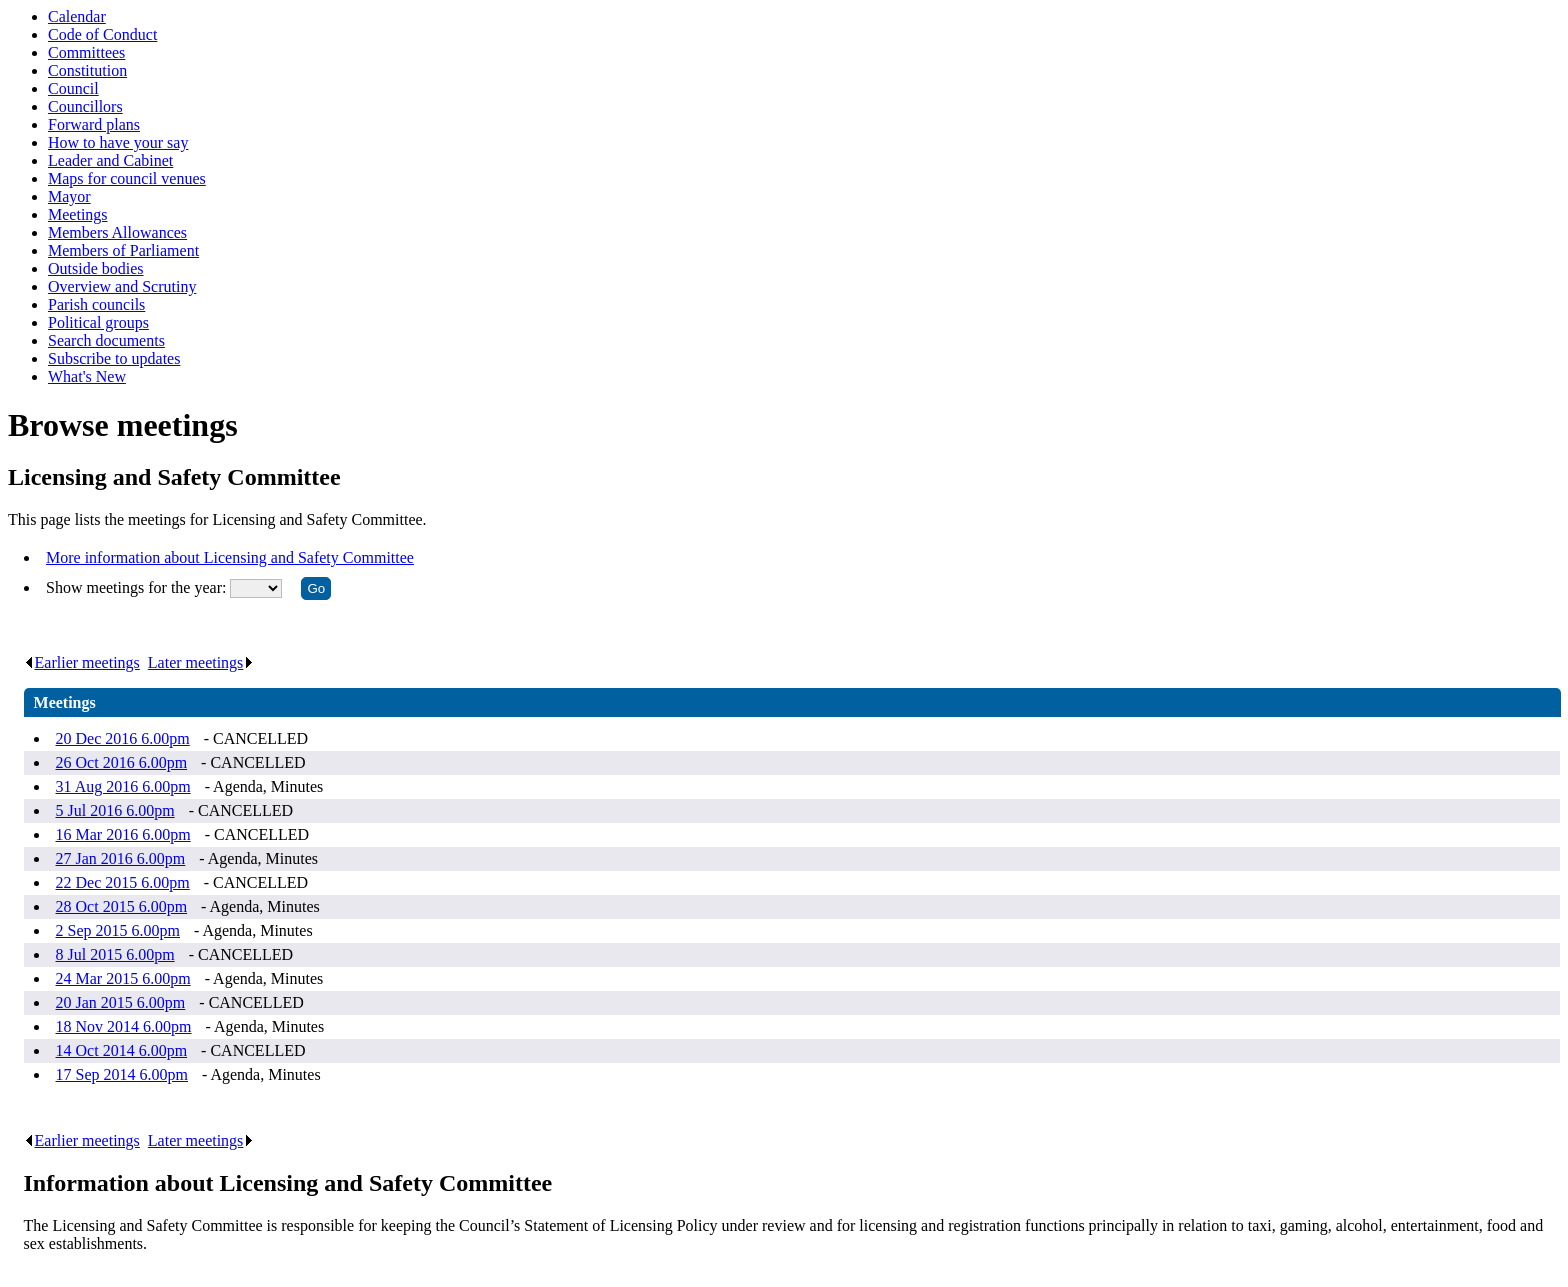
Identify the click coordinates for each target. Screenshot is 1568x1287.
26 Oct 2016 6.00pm (122, 762)
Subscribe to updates (114, 358)
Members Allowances (117, 232)
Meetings (78, 214)
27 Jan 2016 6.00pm (121, 858)
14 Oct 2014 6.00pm (122, 1050)
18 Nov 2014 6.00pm (124, 1026)
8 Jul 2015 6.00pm (115, 954)
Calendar (77, 16)
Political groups (98, 322)
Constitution (87, 70)
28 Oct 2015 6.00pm (122, 906)
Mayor (69, 196)
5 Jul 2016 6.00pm (115, 810)
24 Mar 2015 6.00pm (123, 978)
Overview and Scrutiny (122, 286)
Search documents (106, 340)
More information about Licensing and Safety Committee (230, 557)
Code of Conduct (102, 34)
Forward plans (94, 124)
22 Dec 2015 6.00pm (123, 882)
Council (73, 88)
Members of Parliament (123, 250)
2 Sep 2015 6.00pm (118, 930)
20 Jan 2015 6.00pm (121, 1002)
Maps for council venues (127, 178)
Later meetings (201, 662)
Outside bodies (96, 268)
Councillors (85, 106)
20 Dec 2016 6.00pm (123, 738)
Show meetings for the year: (138, 587)
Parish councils (96, 304)
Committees (86, 52)
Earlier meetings (82, 662)
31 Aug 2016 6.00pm (123, 786)
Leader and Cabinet (110, 160)
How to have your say (118, 142)
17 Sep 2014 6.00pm (122, 1074)
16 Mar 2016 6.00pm (123, 834)
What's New (87, 376)
